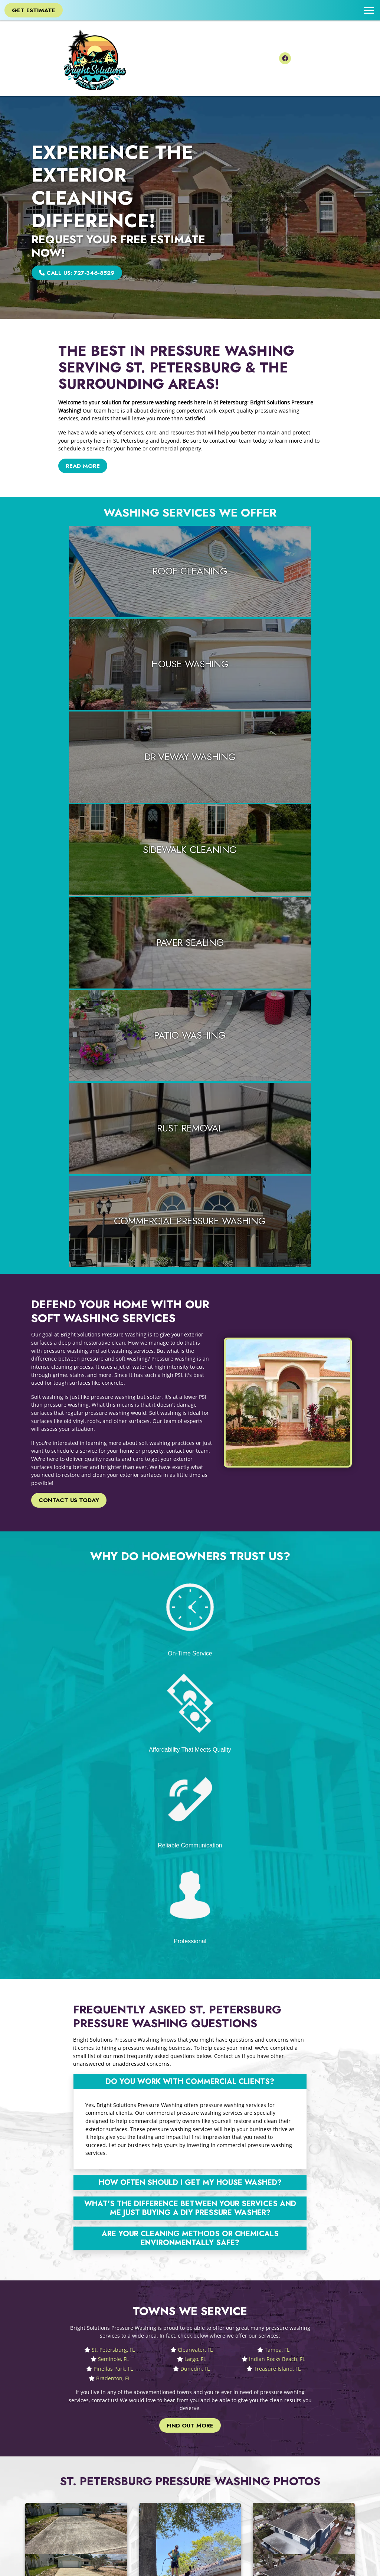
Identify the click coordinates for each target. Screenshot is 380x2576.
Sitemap (206, 2500)
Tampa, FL (277, 1664)
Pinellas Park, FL (113, 1683)
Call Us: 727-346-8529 (78, 272)
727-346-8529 (147, 2490)
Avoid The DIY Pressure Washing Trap (109, 2163)
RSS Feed (208, 2508)
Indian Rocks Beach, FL (277, 1674)
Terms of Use (211, 2492)
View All (289, 2522)
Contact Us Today (70, 1129)
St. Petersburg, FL (113, 1664)
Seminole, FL (113, 1674)
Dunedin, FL (195, 1683)
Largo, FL (195, 1674)
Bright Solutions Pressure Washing (66, 2566)
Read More (84, 466)
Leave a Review (215, 2468)
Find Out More (190, 1740)
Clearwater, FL (195, 1664)
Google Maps (212, 2459)
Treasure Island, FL (277, 1683)
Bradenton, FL (113, 1693)
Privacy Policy (212, 2484)
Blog (201, 2476)
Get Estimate (34, 10)
